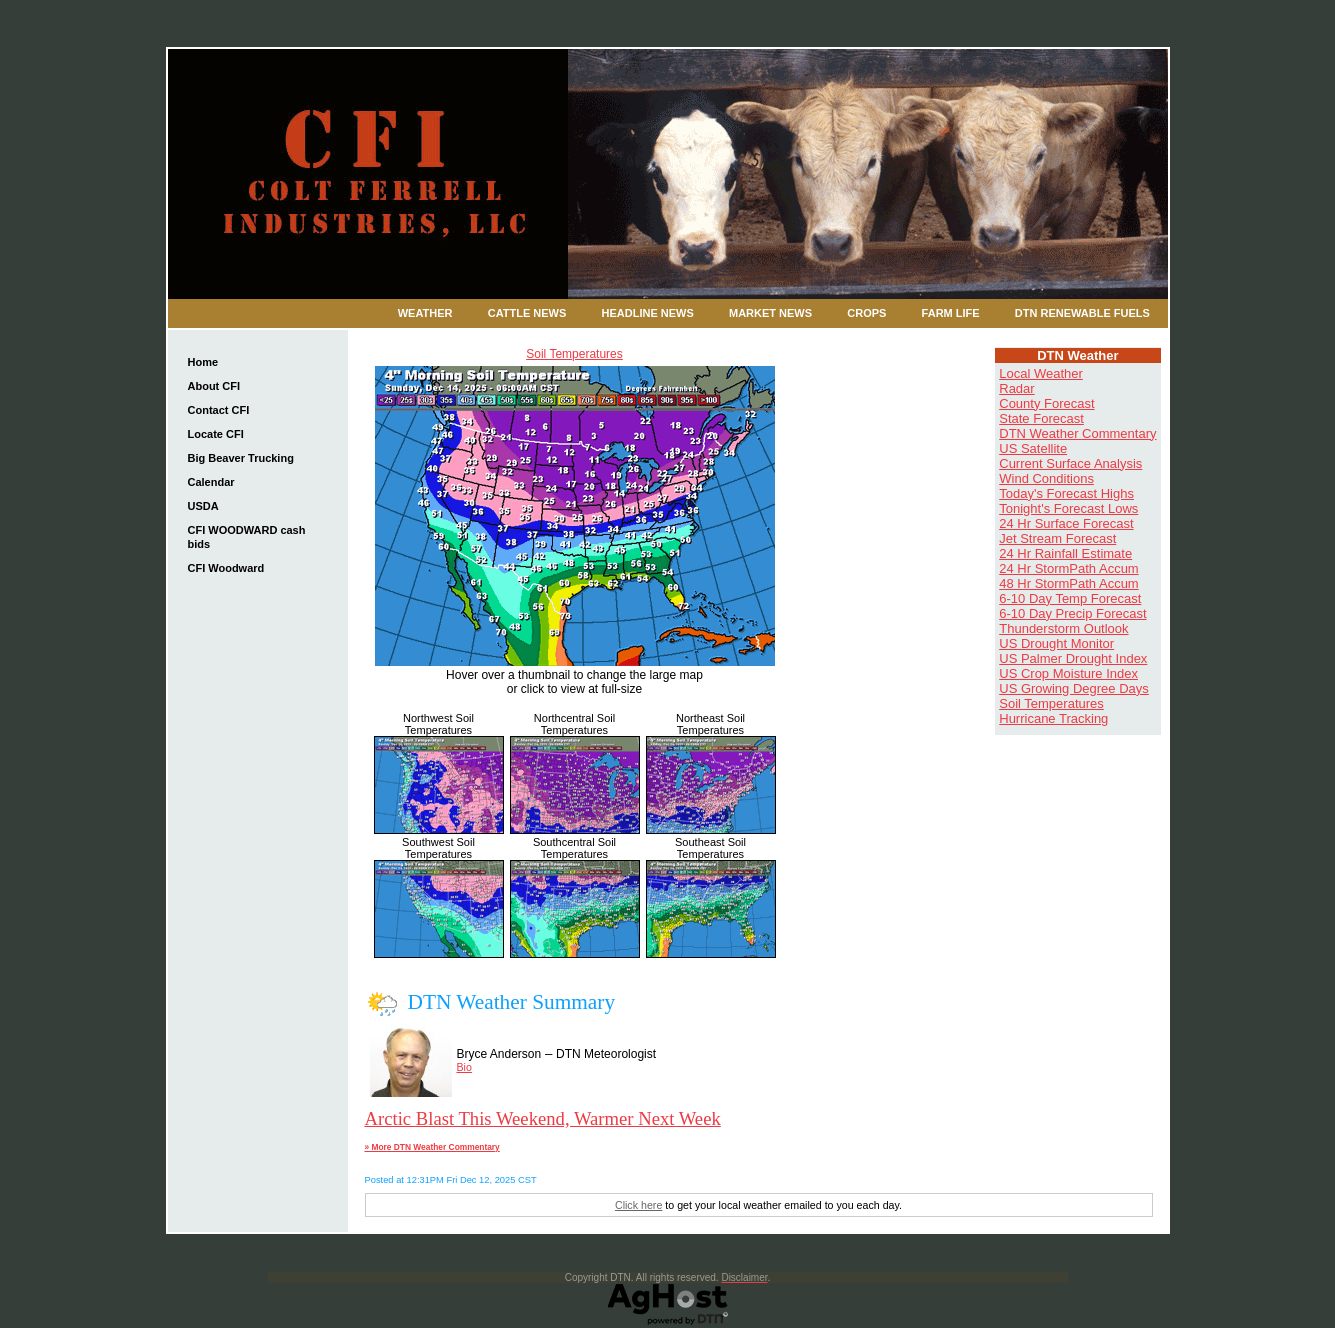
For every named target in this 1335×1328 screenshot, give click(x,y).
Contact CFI (219, 410)
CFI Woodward (226, 568)
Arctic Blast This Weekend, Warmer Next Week (543, 1118)
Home (203, 362)
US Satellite (1033, 448)
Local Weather (1041, 373)
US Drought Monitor (1056, 643)
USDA (203, 506)
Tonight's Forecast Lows (1068, 508)
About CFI (214, 386)
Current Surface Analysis (1070, 463)
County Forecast (1046, 403)
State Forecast (1041, 418)
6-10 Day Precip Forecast (1072, 613)
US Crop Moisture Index (1068, 673)
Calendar (211, 482)
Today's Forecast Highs (1066, 493)
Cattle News (527, 313)
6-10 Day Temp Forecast (1070, 598)
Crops (866, 313)
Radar (1016, 388)
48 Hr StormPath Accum (1068, 583)
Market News (770, 313)
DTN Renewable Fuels (1082, 313)
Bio (464, 1067)
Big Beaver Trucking (241, 458)
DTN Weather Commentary (1077, 433)
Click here (638, 1205)
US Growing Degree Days (1074, 688)
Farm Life (951, 313)
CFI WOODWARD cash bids (247, 537)
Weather (425, 313)
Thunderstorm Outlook (1063, 628)
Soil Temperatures (574, 354)
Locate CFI (216, 434)
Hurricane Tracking (1053, 718)
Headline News (648, 313)
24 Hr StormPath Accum (1068, 568)
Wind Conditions (1046, 478)
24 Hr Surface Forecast (1066, 523)
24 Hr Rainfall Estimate (1065, 553)
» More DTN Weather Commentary (432, 1147)
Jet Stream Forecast (1057, 538)
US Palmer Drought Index (1073, 658)
